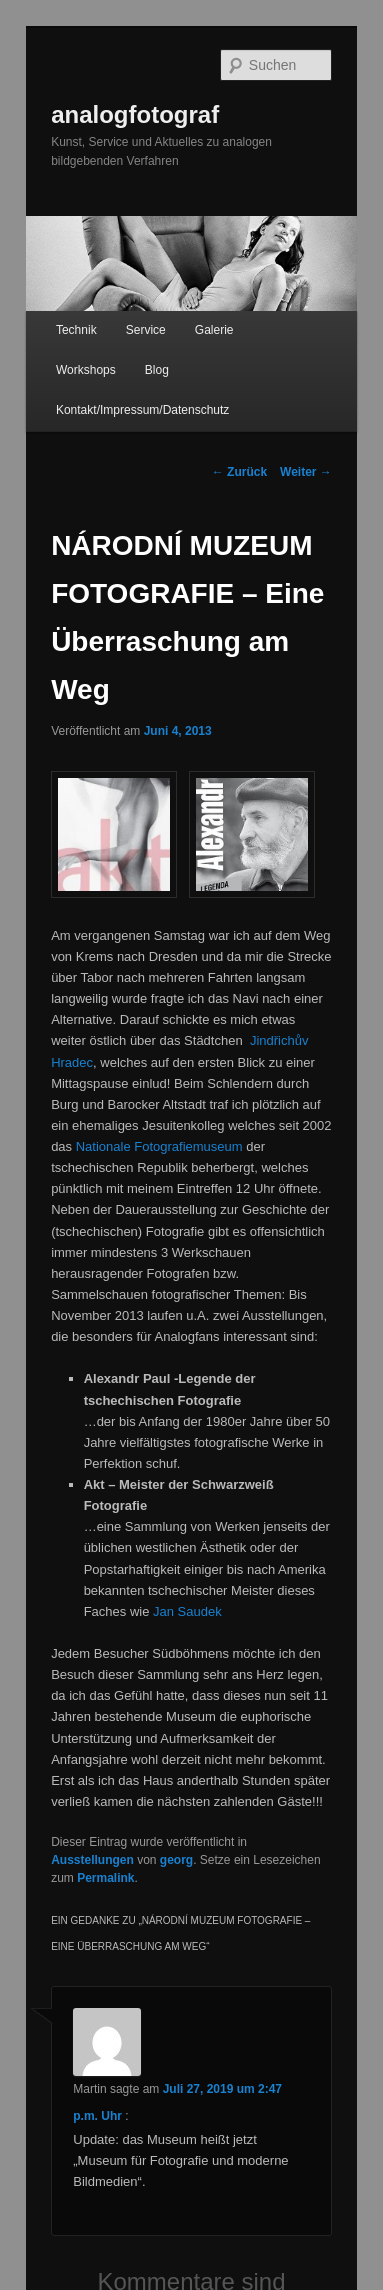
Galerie (214, 330)
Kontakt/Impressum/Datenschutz (142, 410)
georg (176, 1860)
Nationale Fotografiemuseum (159, 1146)
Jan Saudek (187, 1611)
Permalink (105, 1878)
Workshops (86, 370)
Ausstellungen (92, 1860)
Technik (76, 330)
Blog (157, 370)
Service (146, 330)
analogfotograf (135, 114)
